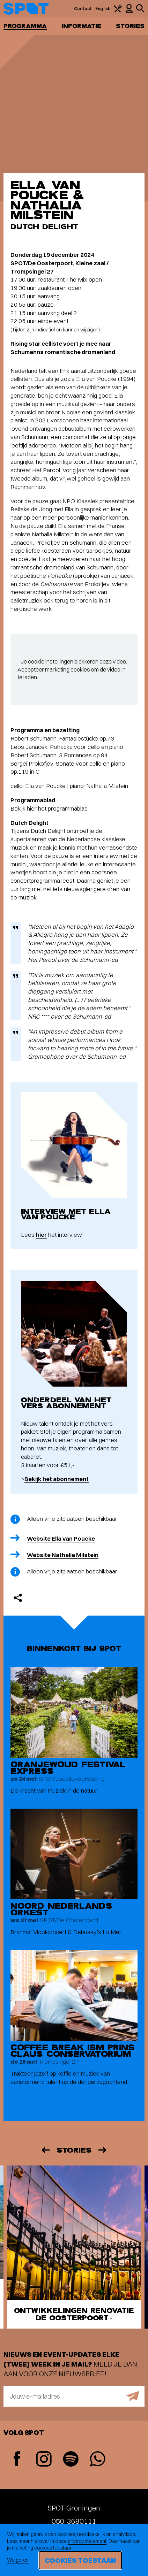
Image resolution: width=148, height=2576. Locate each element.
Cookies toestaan (80, 2560)
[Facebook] (16, 2459)
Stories (130, 26)
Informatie (81, 26)
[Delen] (17, 1597)
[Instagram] (43, 2459)
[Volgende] (103, 2150)
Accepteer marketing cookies (53, 669)
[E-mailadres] (74, 2396)
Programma (25, 26)
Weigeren (18, 2560)
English (102, 8)
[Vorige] (45, 2150)
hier (32, 808)
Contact (83, 8)
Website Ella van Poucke (61, 1538)
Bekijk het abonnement (56, 1478)
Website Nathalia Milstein (62, 1554)
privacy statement (87, 2541)
